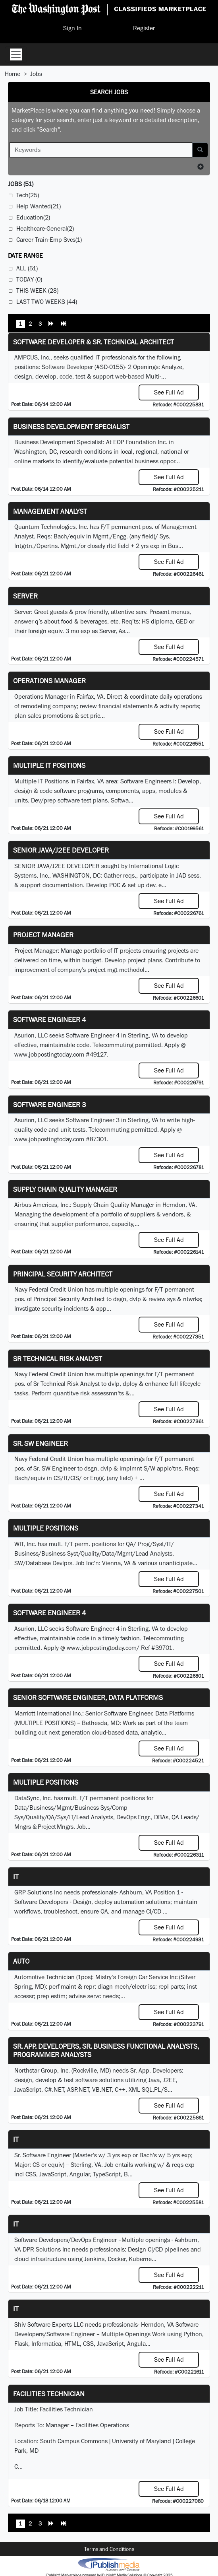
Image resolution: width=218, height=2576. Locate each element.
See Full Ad (169, 392)
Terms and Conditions (109, 2549)
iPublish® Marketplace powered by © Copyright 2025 (109, 2564)
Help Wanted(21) (38, 206)
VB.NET (102, 2089)
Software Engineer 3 (49, 1104)
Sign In (72, 28)
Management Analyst (50, 511)
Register (144, 28)
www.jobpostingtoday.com (49, 1054)
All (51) (27, 268)
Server (25, 596)
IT (16, 1876)
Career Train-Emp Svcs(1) (49, 239)
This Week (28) (37, 290)
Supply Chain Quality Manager (65, 1189)
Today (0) (29, 279)
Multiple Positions (45, 1528)
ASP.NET (78, 2089)
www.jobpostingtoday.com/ (103, 1647)
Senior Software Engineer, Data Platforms (88, 1697)
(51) (20, 184)
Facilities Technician (49, 2394)
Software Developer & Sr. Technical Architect (93, 342)
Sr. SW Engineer (40, 1443)
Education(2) (33, 217)
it (16, 2308)
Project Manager (43, 935)
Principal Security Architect (62, 1274)
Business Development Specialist (71, 426)
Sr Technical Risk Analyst (57, 1358)
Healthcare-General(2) (45, 228)
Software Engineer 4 (49, 1019)
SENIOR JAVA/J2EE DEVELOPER (61, 850)
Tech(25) (27, 195)
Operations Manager (49, 680)
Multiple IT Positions (49, 765)
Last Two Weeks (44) (46, 301)
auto (21, 1961)
